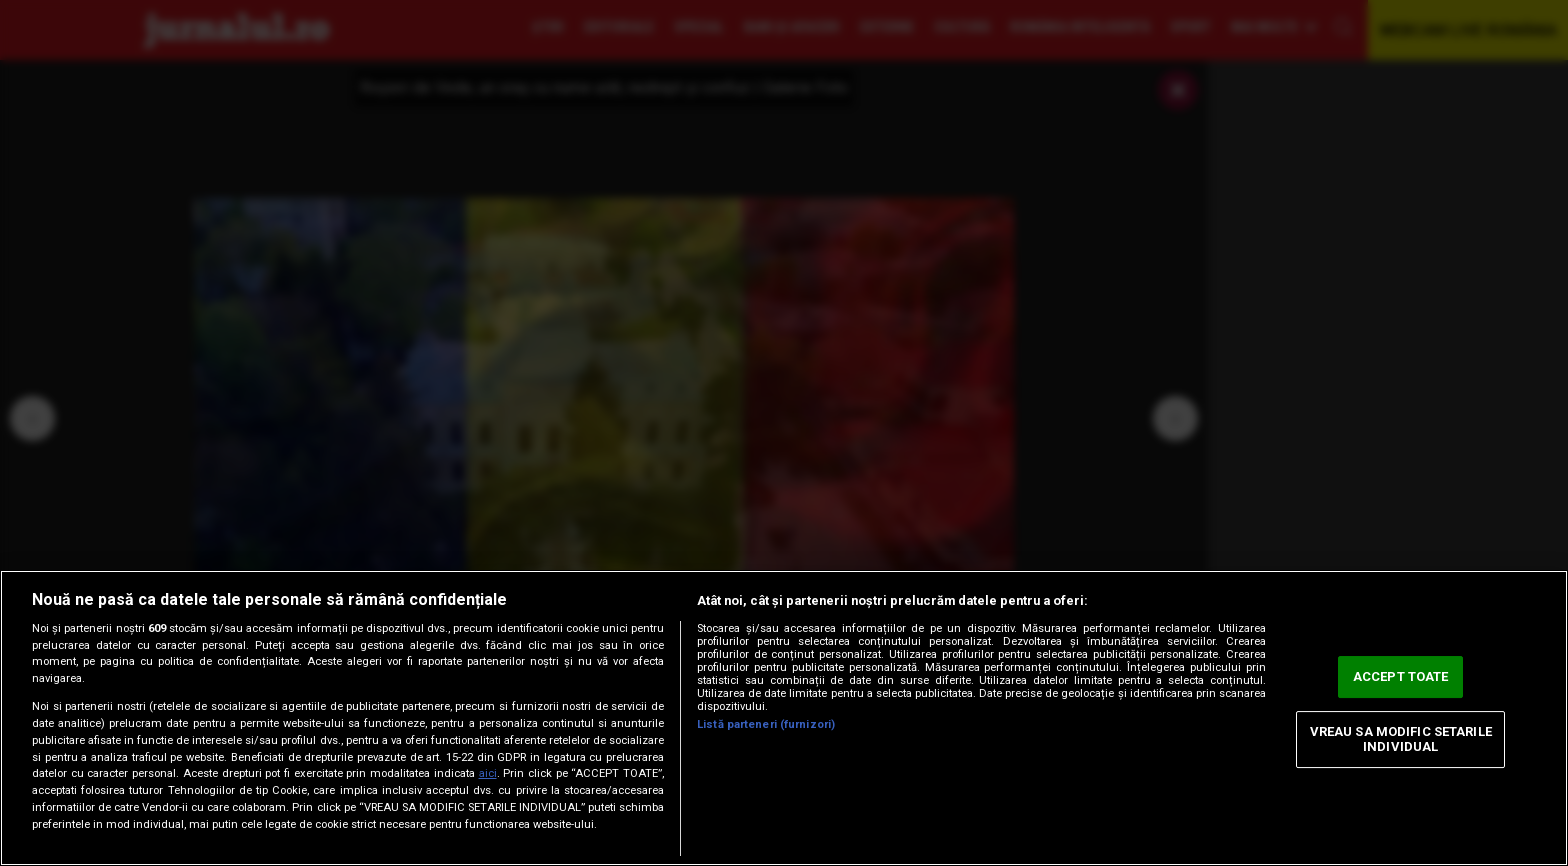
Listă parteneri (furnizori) (766, 724)
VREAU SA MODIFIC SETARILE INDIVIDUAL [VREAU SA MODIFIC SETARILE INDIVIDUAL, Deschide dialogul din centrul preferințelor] (1401, 739)
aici (488, 773)
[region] (784, 718)
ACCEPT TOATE (1401, 676)
